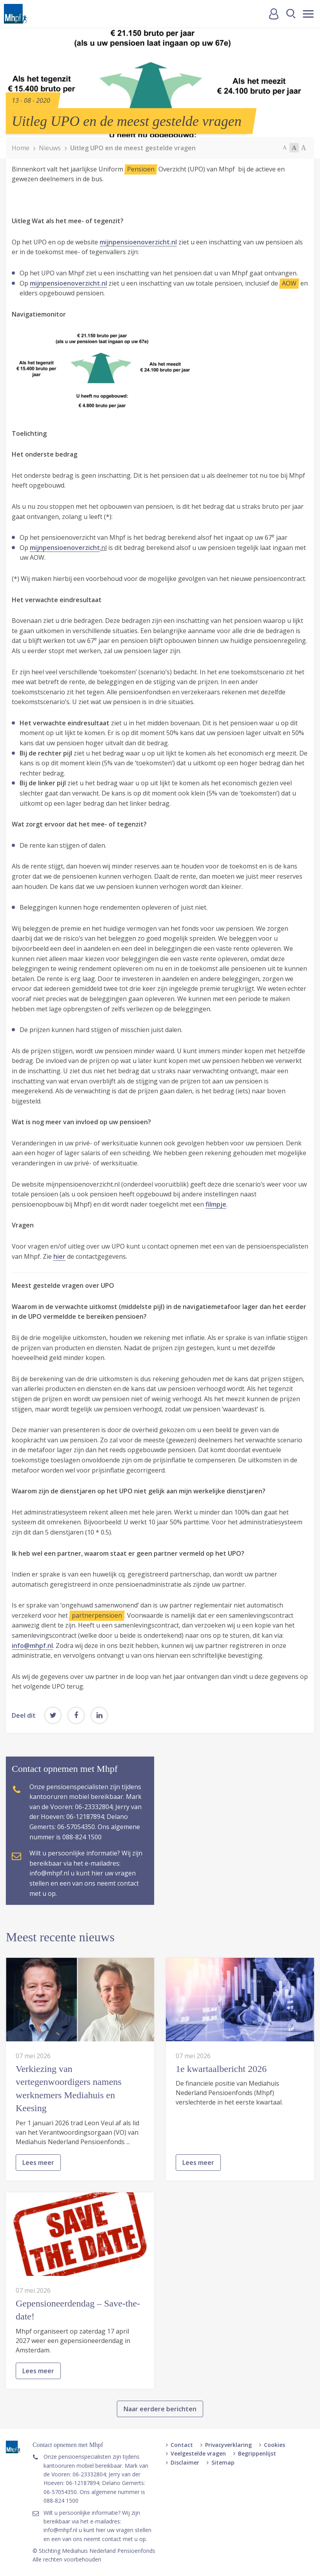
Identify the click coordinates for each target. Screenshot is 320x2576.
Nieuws (50, 148)
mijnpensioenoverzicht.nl (138, 242)
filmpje (215, 1204)
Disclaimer (185, 2462)
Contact (182, 2445)
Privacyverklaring (228, 2445)
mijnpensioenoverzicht (65, 547)
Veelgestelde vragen (198, 2453)
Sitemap (223, 2462)
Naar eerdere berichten (160, 2445)
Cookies (274, 2445)
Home (20, 148)
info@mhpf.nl (32, 1645)
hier (59, 1256)
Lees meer (38, 2198)
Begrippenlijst (257, 2453)
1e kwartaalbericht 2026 (221, 2104)
